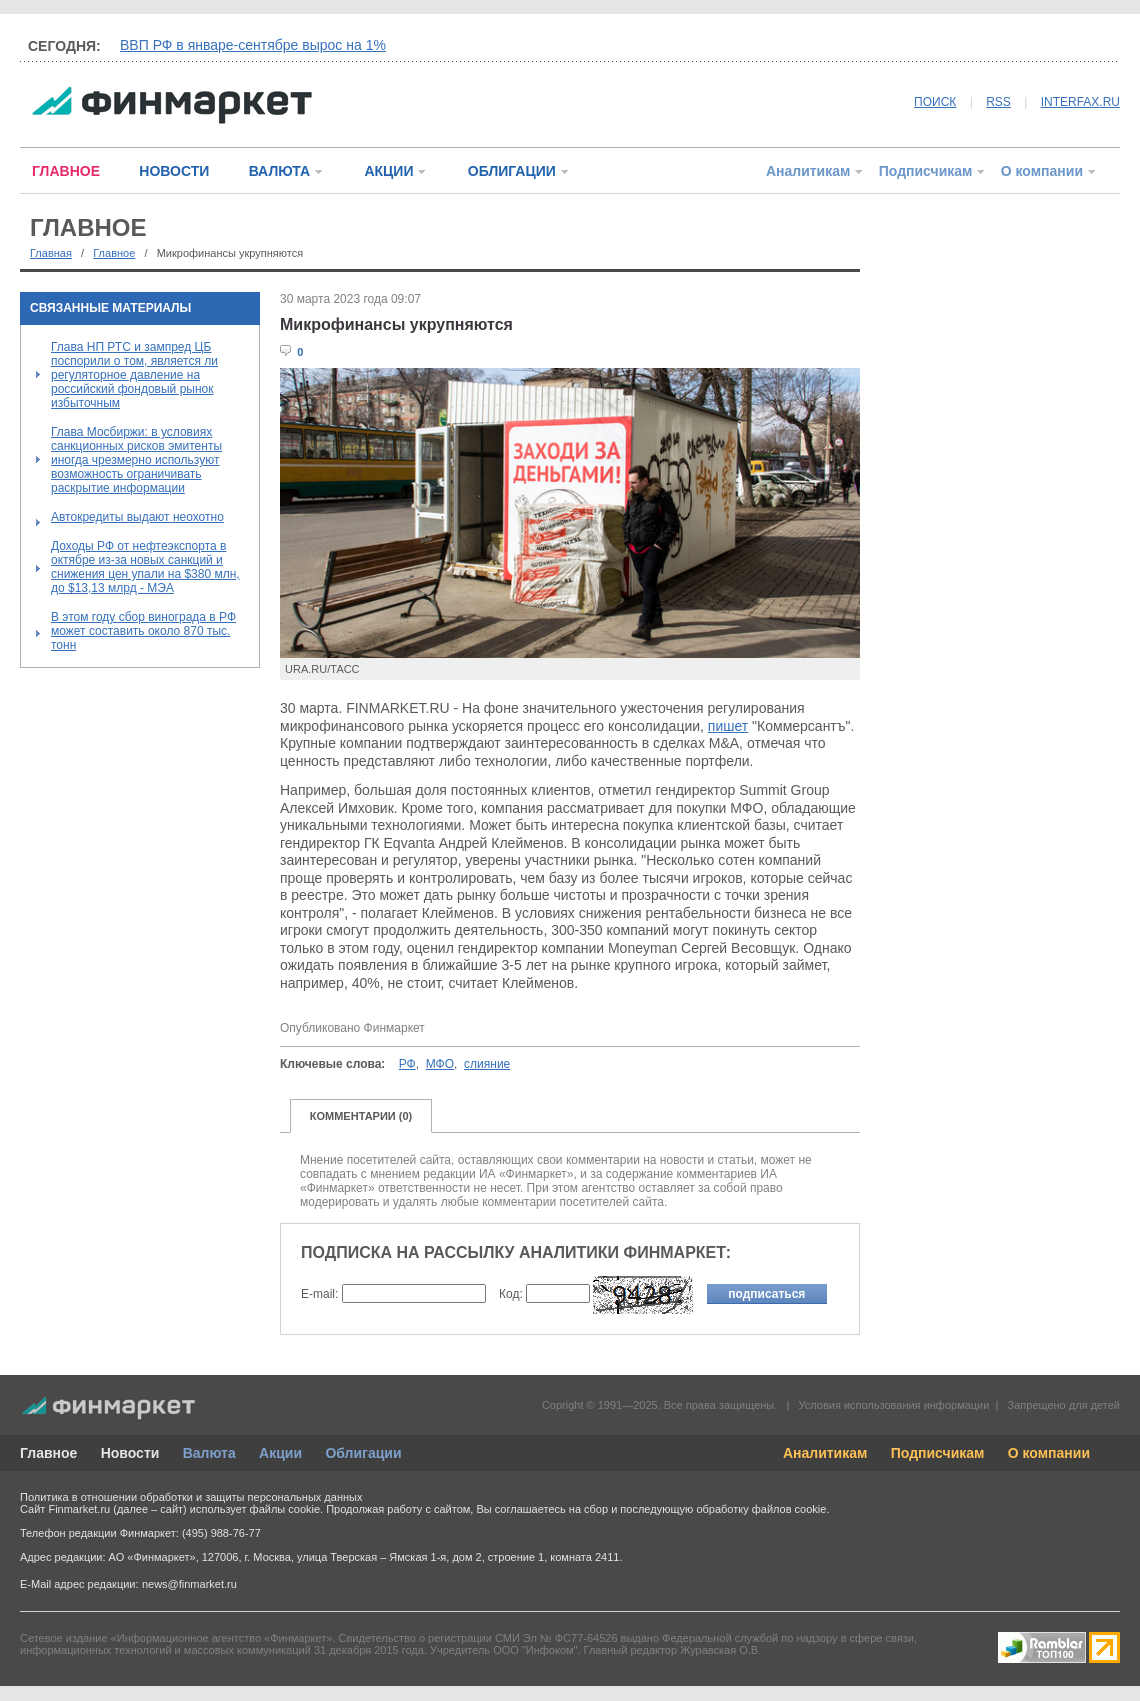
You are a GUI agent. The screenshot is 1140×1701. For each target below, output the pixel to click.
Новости (130, 1453)
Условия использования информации (893, 1405)
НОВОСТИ (174, 171)
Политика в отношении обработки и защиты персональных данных (191, 1497)
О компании (1042, 171)
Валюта (209, 1453)
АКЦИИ (388, 171)
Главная (51, 253)
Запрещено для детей (1064, 1405)
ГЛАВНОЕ (66, 171)
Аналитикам (808, 171)
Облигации (363, 1453)
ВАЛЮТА (279, 171)
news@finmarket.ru (189, 1584)
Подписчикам (926, 171)
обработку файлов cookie (761, 1509)
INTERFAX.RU (1080, 102)
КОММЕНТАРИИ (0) (361, 1116)
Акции (280, 1453)
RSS (998, 102)
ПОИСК (935, 102)
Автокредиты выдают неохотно (137, 517)
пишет (728, 726)
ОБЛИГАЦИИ (512, 171)
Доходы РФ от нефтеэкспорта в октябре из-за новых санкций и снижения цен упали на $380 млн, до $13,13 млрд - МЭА (145, 567)
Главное (114, 253)
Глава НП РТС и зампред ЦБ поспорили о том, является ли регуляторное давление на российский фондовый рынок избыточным (134, 375)
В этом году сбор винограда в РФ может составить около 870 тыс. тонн (143, 631)
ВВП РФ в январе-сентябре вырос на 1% (253, 45)
